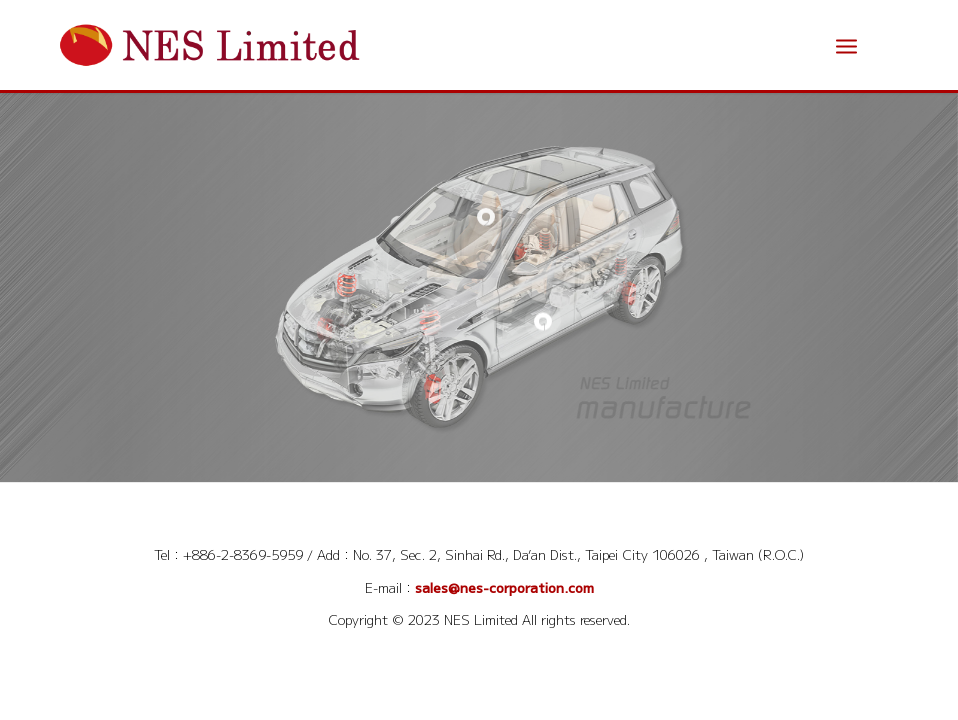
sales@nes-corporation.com (504, 587)
